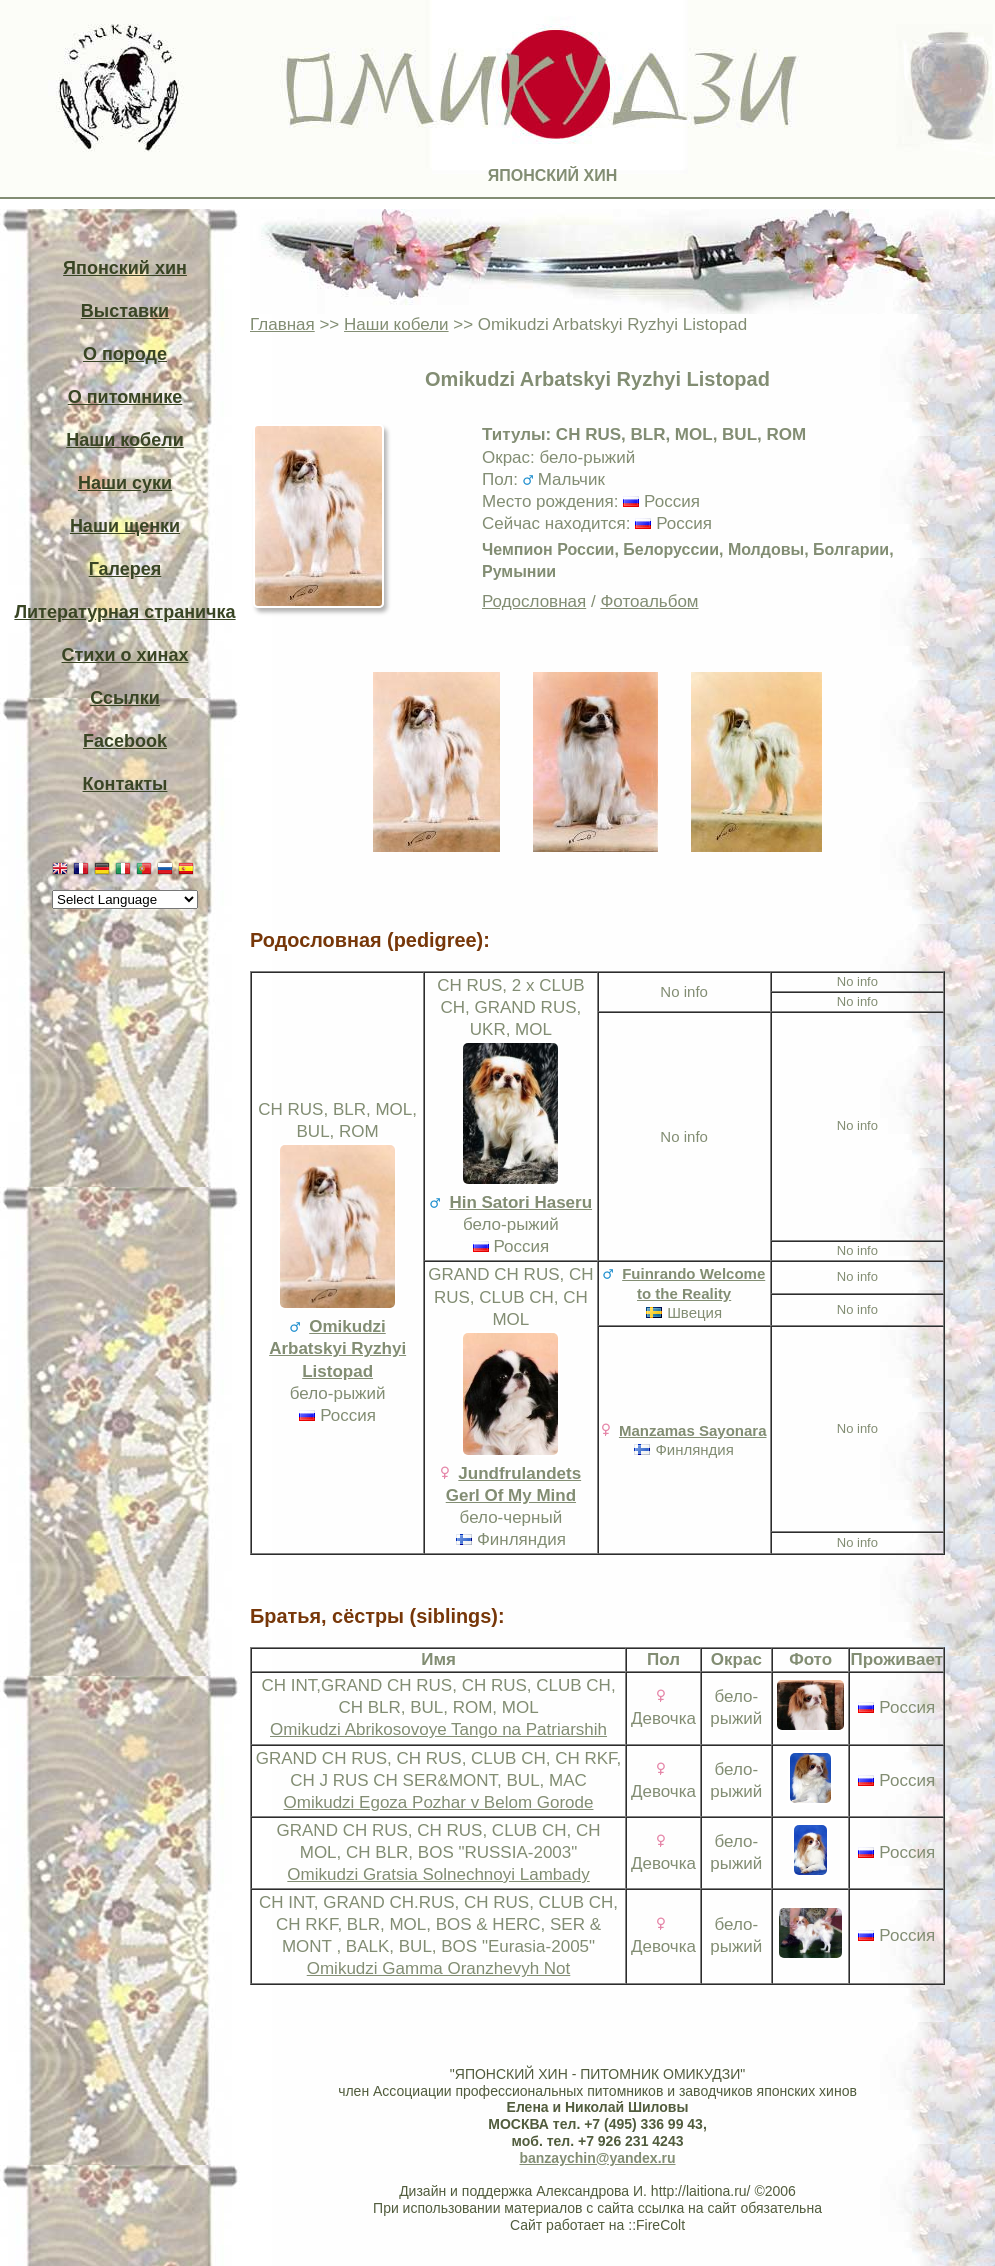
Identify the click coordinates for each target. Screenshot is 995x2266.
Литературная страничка (124, 612)
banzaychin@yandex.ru (597, 2158)
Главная (282, 324)
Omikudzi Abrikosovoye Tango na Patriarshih (438, 1729)
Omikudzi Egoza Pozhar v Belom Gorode (439, 1802)
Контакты (125, 784)
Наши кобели (124, 440)
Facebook (125, 741)
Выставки (125, 311)
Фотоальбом (649, 601)
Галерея (125, 569)
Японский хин (125, 268)
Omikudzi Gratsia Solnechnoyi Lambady (438, 1874)
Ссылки (125, 698)
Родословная (534, 601)
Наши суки (125, 483)
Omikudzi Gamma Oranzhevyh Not (439, 1968)
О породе (125, 354)
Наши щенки (125, 526)
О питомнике (125, 397)
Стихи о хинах (125, 655)
